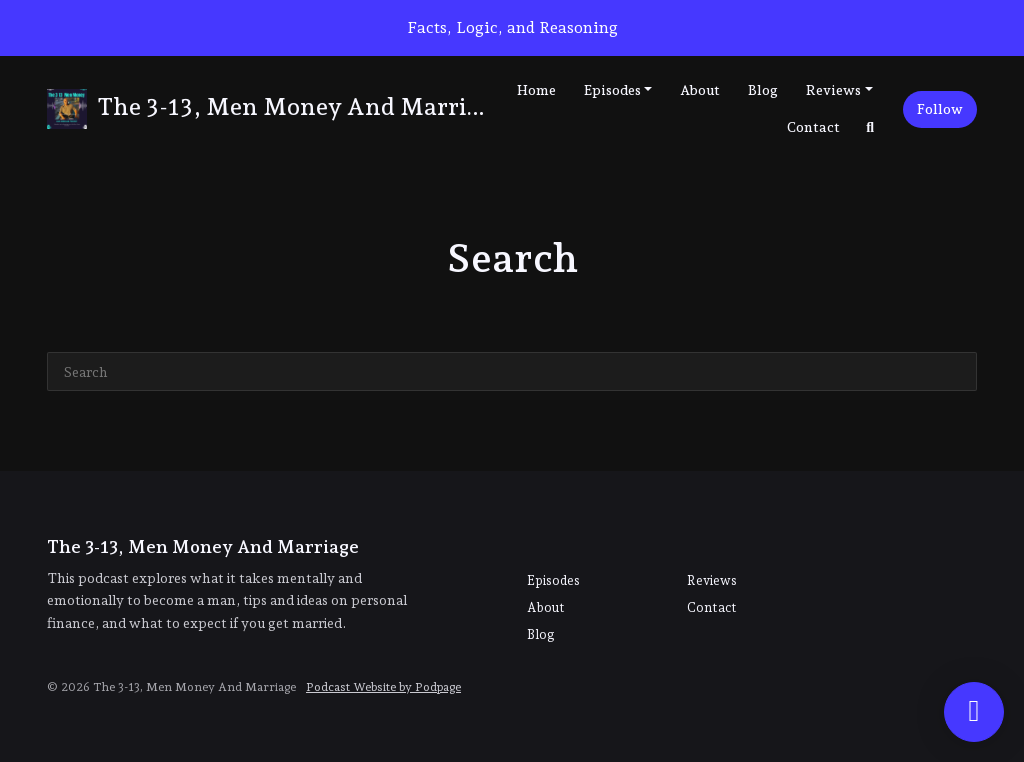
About (700, 90)
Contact (813, 127)
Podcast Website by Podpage (383, 687)
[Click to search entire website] (871, 127)
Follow (940, 109)
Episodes (612, 90)
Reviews (833, 90)
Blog (763, 90)
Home (536, 90)
